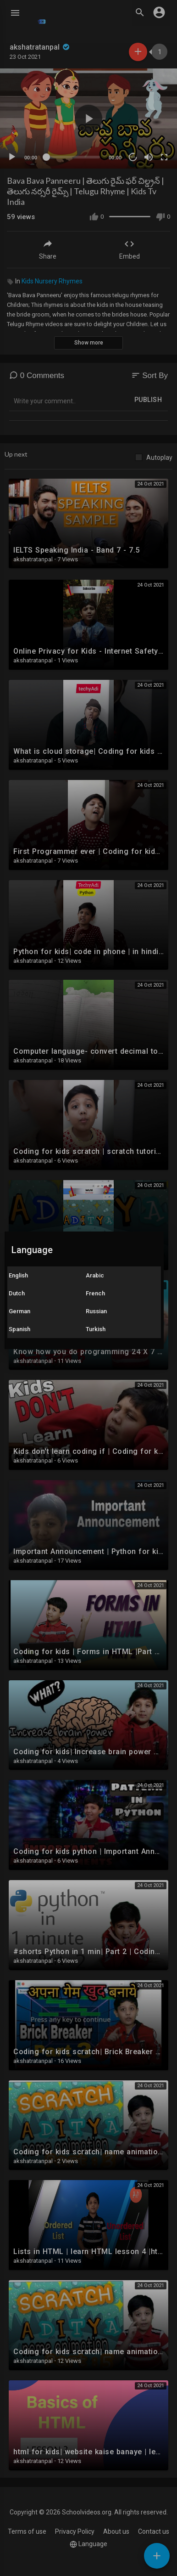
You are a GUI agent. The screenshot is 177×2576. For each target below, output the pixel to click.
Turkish (95, 1329)
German (19, 1311)
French (95, 1293)
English (18, 1275)
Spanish (19, 1329)
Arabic (95, 1275)
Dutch (17, 1293)
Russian (96, 1311)
